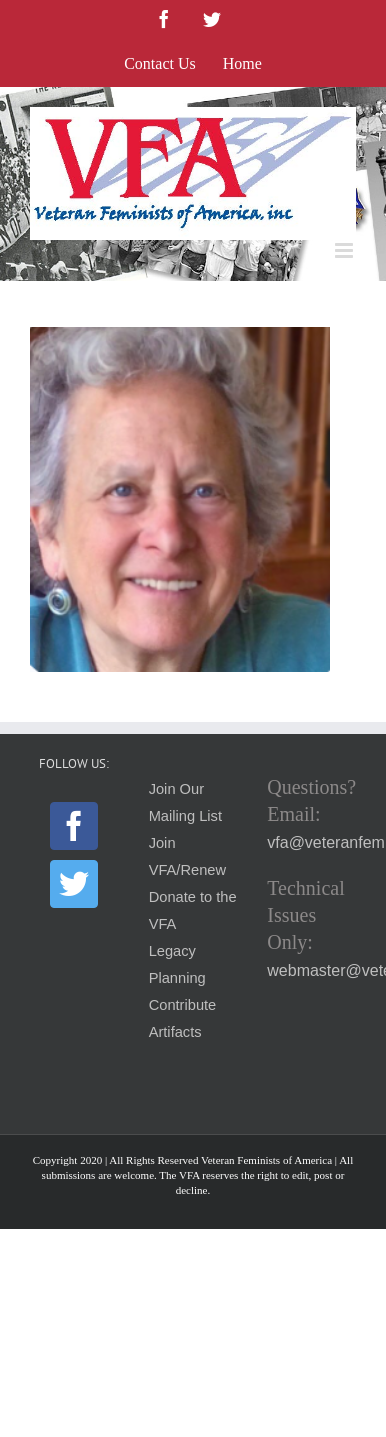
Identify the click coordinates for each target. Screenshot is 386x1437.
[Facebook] (74, 826)
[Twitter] (74, 884)
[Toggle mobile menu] (345, 250)
